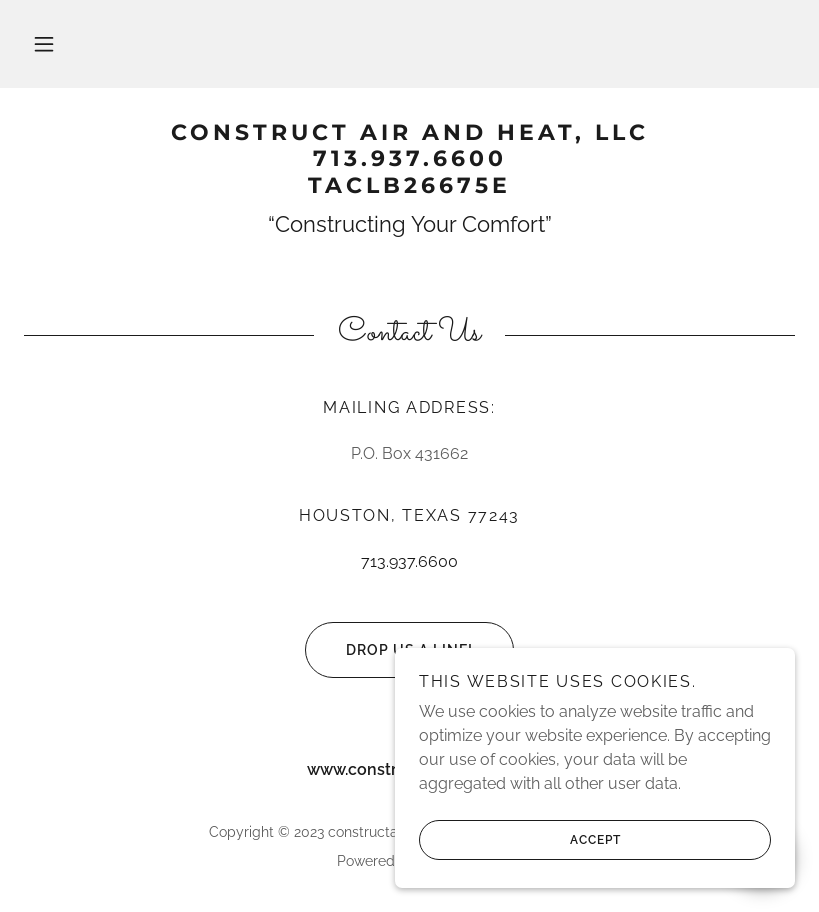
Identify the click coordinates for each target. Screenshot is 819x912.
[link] (409, 187)
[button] (44, 44)
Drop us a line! (389, 650)
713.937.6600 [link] (409, 561)
